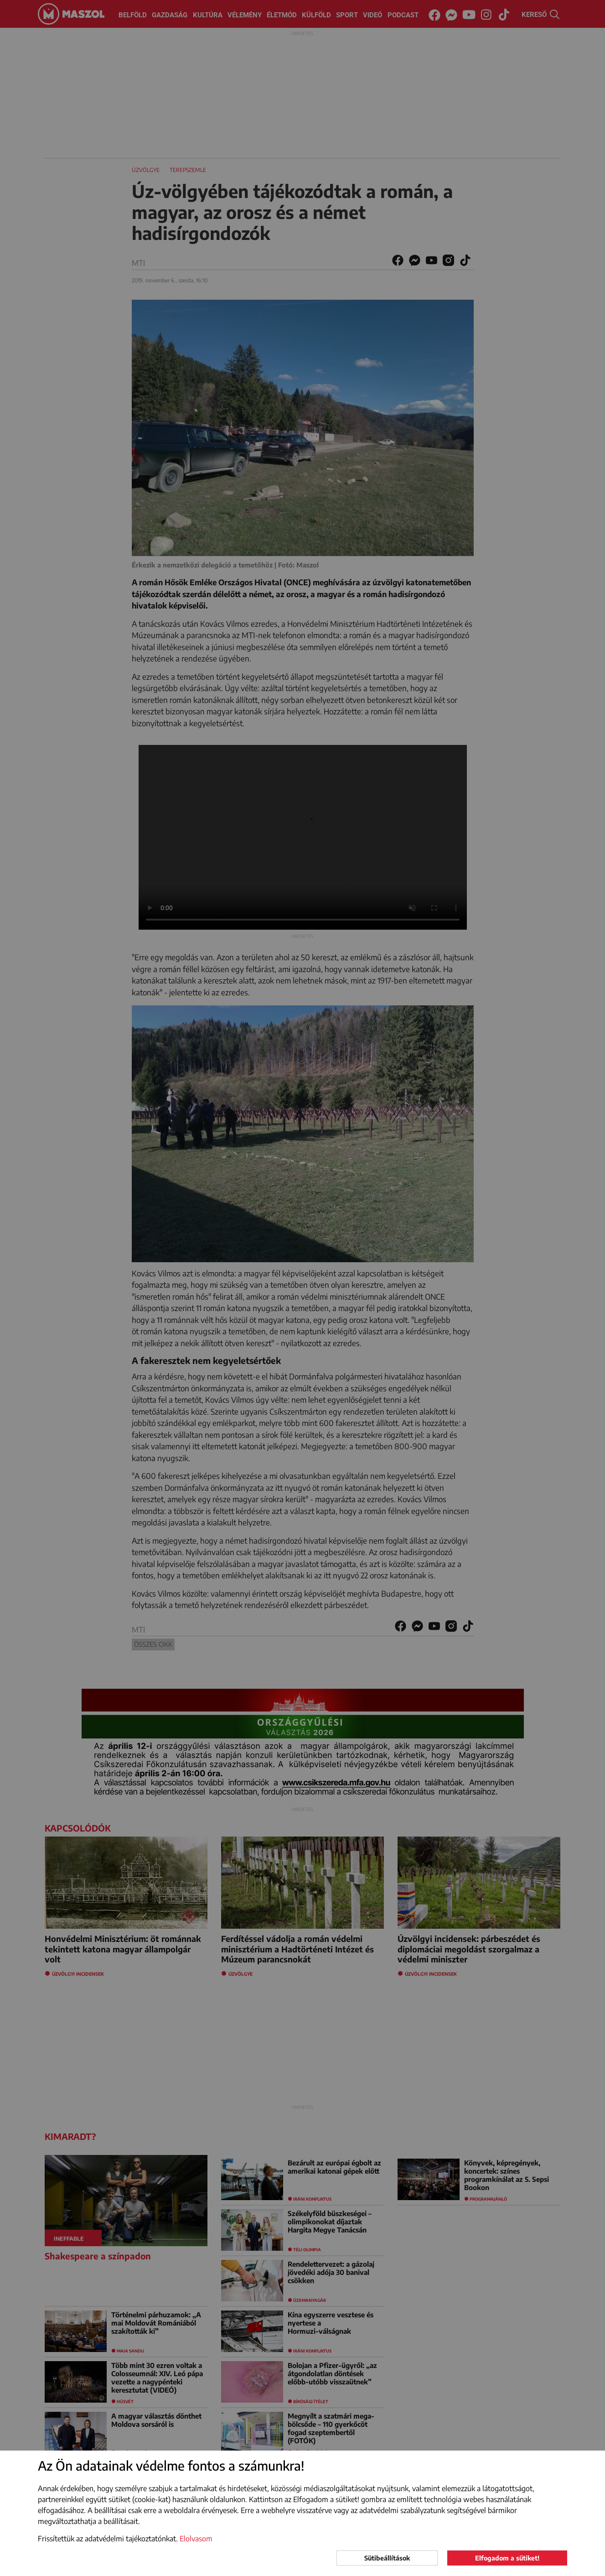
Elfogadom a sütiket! (507, 2558)
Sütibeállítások (387, 2558)
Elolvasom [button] (196, 2538)
